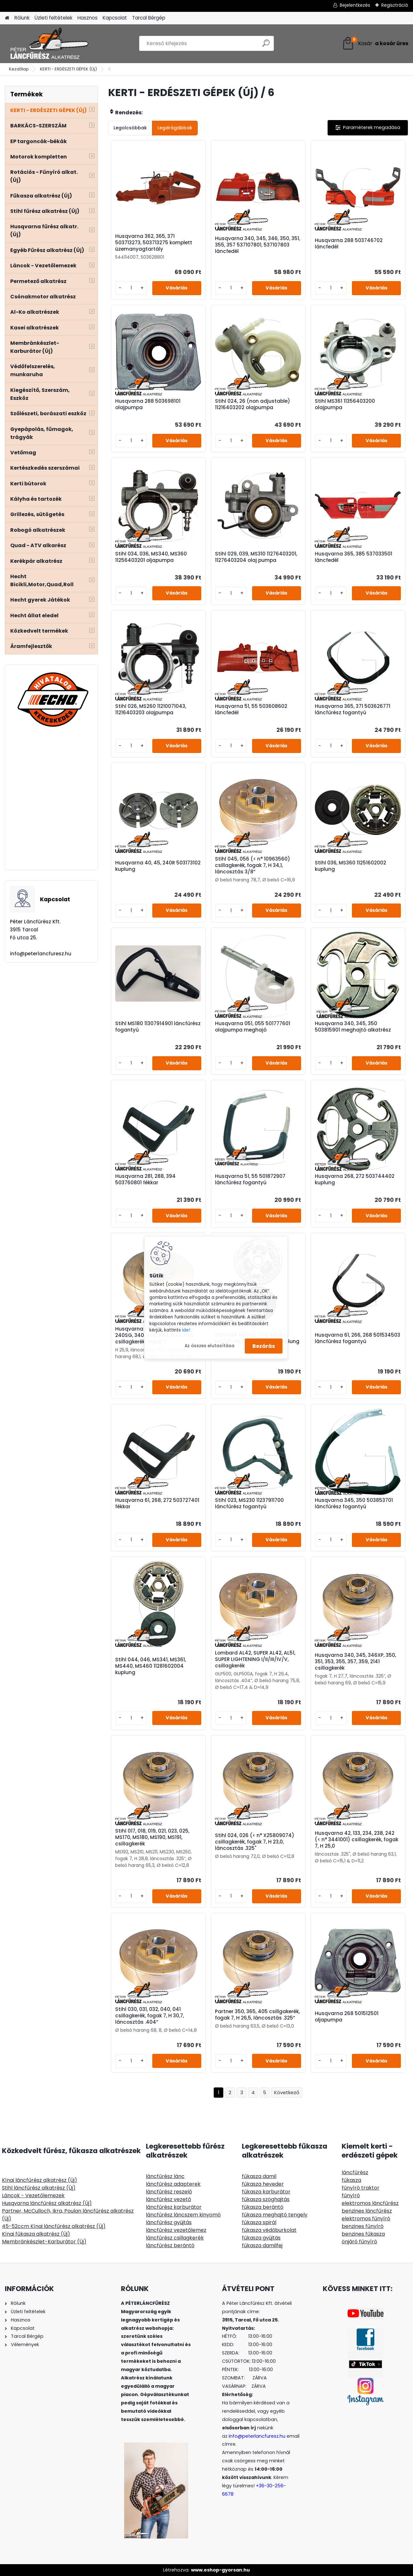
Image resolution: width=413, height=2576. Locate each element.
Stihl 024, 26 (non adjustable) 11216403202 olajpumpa (252, 404)
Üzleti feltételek (53, 17)
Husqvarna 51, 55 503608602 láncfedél (251, 709)
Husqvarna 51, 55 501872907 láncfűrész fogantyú (250, 1179)
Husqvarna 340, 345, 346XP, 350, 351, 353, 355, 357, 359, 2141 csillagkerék (355, 1661)
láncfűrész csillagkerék (175, 2237)
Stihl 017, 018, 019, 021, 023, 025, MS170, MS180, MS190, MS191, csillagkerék (152, 1837)
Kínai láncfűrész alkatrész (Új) (39, 2180)
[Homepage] (7, 18)
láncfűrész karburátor (174, 2207)
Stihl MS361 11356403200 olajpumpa (345, 404)
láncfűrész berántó (170, 2245)
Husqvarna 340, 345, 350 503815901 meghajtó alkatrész (353, 1026)
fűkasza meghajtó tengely (274, 2214)
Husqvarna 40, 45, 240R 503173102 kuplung (158, 866)
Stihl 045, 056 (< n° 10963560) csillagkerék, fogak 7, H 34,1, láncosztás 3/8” (252, 865)
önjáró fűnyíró (359, 2241)
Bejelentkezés (355, 5)
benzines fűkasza (363, 2234)
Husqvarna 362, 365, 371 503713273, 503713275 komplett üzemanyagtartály (153, 242)
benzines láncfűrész (367, 2211)
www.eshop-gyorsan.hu (220, 2570)
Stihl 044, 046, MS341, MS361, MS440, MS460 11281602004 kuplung (150, 1666)
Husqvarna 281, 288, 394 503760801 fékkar (145, 1179)
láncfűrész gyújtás (169, 2222)
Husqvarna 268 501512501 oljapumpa (346, 2016)
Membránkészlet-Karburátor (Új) (44, 2241)
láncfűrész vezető (168, 2199)
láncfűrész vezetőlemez (176, 2230)
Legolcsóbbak (130, 128)
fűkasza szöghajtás (266, 2199)
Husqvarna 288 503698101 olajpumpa (147, 404)
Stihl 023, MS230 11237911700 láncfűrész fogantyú (249, 1503)
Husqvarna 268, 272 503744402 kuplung (354, 1179)
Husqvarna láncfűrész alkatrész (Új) (47, 2203)
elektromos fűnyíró (366, 2218)
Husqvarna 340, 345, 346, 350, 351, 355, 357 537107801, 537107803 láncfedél (257, 245)
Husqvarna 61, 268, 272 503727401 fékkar (157, 1503)
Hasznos (87, 17)
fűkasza (351, 2180)
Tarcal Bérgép (148, 17)
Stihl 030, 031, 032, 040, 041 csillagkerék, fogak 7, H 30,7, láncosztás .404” (149, 2015)
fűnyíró (351, 2195)
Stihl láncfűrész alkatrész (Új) (38, 2187)
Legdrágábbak (174, 128)
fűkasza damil (259, 2176)
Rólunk (21, 17)
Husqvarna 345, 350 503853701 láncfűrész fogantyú (354, 1503)
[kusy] (131, 288)
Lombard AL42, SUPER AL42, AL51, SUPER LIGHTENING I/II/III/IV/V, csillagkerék (255, 1659)
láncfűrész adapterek (173, 2184)
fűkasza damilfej (262, 2245)
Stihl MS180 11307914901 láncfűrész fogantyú (158, 1026)
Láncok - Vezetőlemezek (33, 2195)
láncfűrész (355, 2172)
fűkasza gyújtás (261, 2237)
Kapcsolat (115, 17)
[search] (266, 45)
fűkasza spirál (259, 2222)
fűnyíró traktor (360, 2187)
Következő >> (286, 2092)
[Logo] (49, 44)
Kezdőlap (19, 69)
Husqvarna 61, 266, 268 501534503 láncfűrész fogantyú (357, 1338)
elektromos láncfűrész (370, 2203)
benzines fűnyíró (363, 2226)
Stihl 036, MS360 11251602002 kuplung (350, 866)
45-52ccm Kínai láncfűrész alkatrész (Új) (54, 2226)
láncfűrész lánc (165, 2176)
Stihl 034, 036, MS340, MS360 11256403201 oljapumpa (151, 557)
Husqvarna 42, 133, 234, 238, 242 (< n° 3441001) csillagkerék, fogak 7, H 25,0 (356, 1839)
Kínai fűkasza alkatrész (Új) (36, 2234)
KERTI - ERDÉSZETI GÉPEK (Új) (68, 69)
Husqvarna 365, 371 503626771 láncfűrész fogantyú (352, 709)
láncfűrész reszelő (169, 2191)
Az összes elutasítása (209, 1346)
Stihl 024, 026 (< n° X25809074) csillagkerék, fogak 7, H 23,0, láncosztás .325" (254, 1841)
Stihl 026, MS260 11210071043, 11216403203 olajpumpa (150, 709)
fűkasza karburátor (266, 2191)
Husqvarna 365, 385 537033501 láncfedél (353, 557)
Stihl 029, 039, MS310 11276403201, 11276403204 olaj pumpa (256, 557)
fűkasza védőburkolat (269, 2230)
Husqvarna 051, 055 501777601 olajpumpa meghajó (252, 1026)
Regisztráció (394, 5)
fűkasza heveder (263, 2184)
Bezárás (263, 1345)
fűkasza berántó (262, 2207)
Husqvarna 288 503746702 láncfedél (349, 243)
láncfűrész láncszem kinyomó (183, 2214)
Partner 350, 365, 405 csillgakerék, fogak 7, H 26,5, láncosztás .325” (257, 2014)
